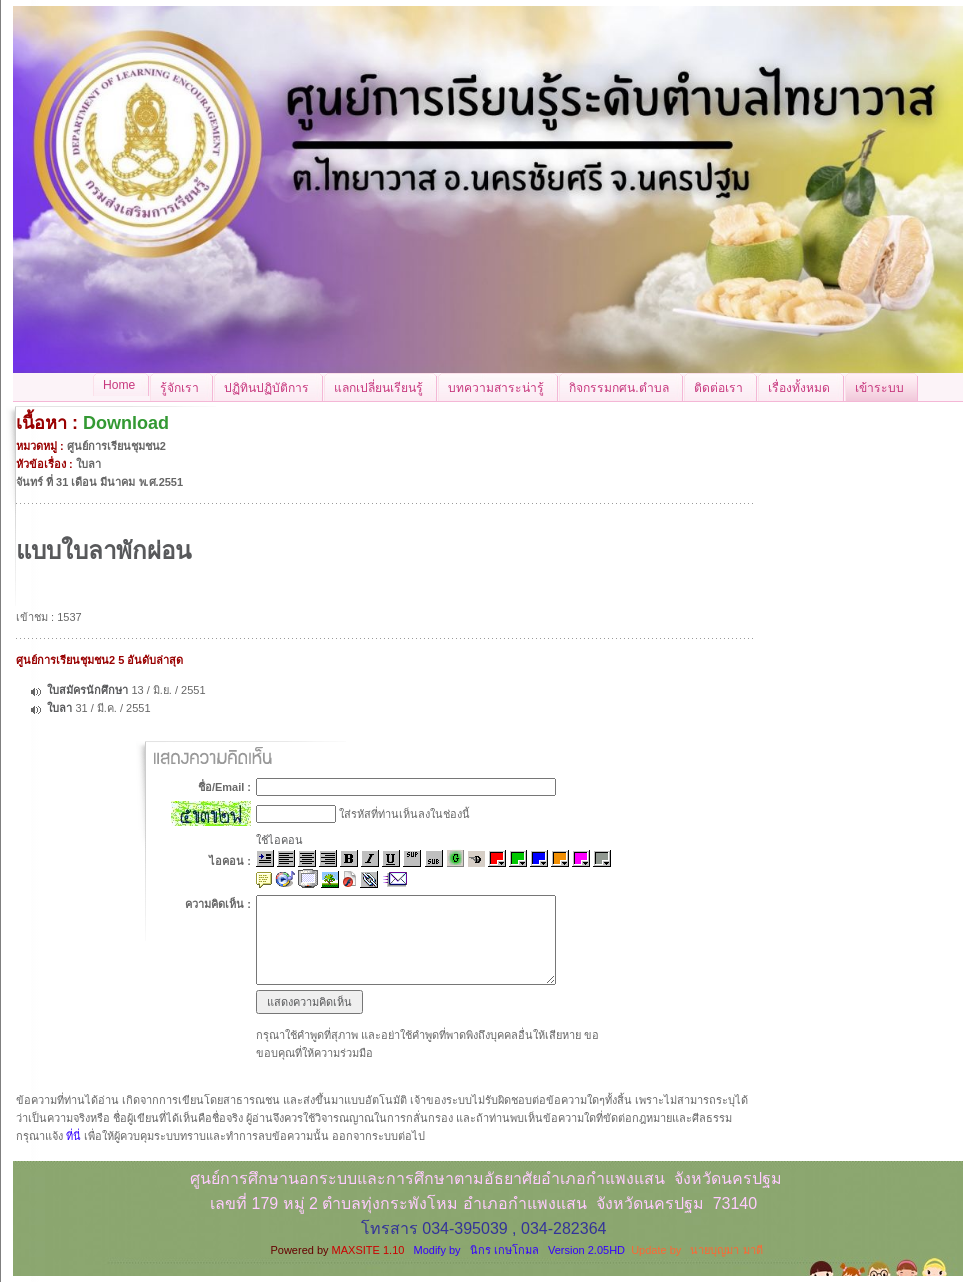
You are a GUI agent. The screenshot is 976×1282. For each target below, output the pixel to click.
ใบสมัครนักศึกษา (87, 690)
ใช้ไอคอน (279, 840)
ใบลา (61, 708)
